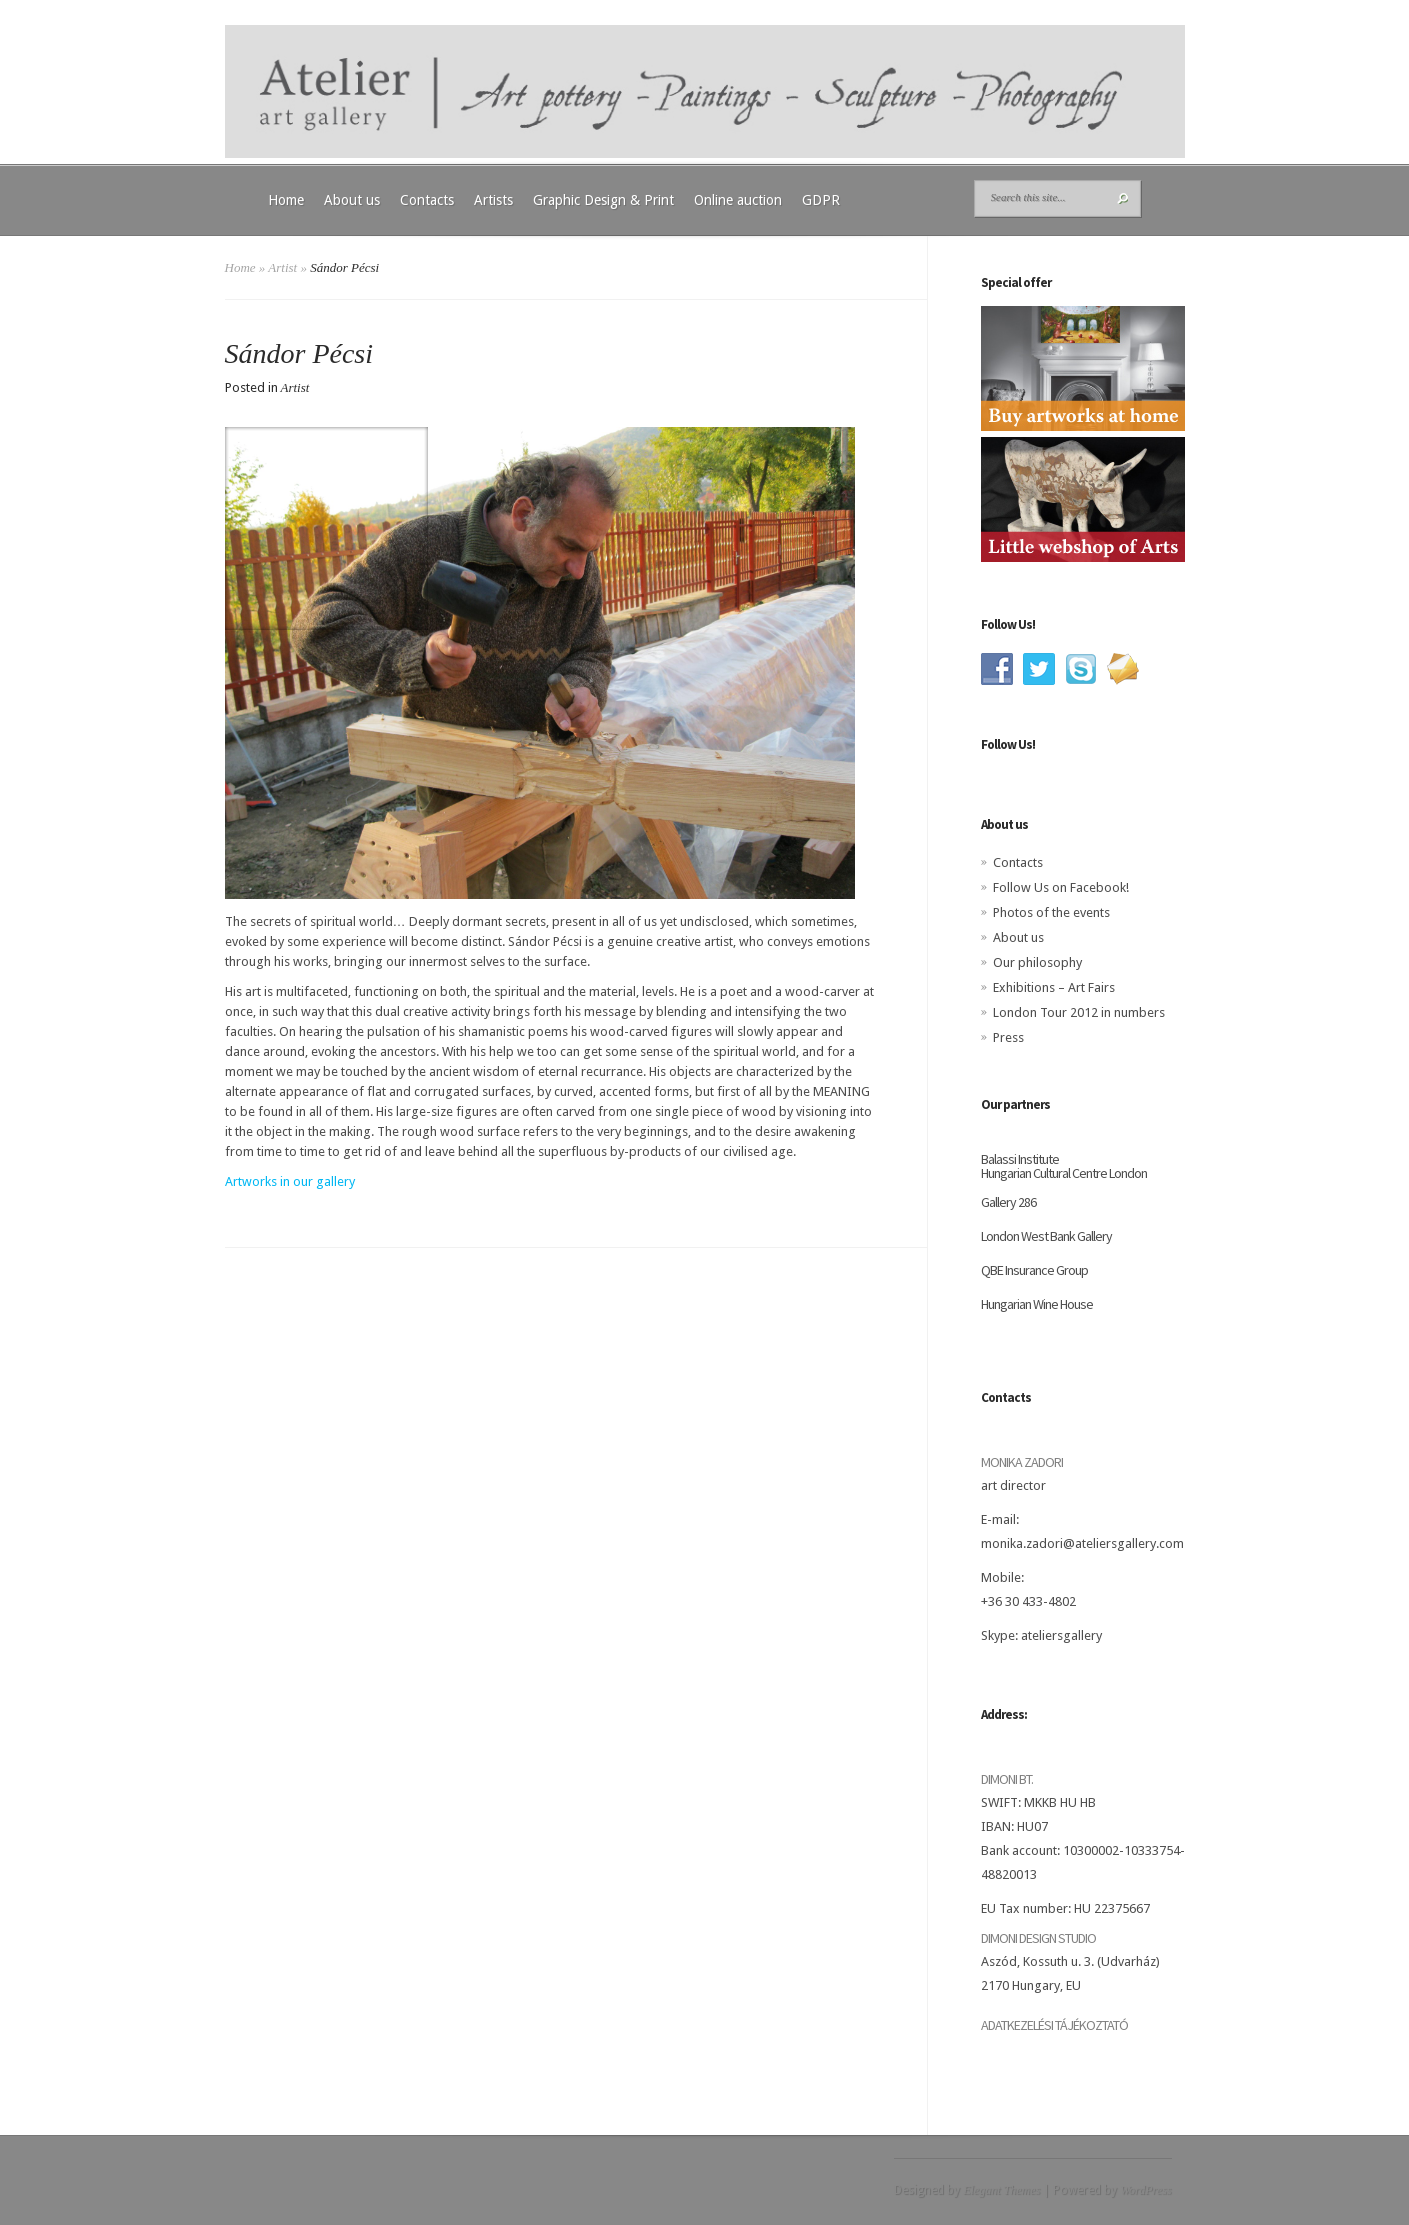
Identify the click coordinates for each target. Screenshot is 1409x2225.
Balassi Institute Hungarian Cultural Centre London (1064, 1166)
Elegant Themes (1001, 2190)
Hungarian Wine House (1037, 1304)
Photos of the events (1051, 912)
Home (286, 200)
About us (352, 200)
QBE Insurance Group (1034, 1270)
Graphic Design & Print (603, 200)
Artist (282, 267)
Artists (493, 200)
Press (1008, 1037)
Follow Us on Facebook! (1061, 887)
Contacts (427, 200)
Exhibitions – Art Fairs (1054, 987)
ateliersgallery (1061, 1635)
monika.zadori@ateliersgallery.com (1082, 1543)
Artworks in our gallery (290, 1181)
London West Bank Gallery (1046, 1236)
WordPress (1145, 2190)
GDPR (821, 200)
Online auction (738, 200)
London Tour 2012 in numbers (1079, 1012)
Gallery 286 (1008, 1202)
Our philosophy (1037, 962)
